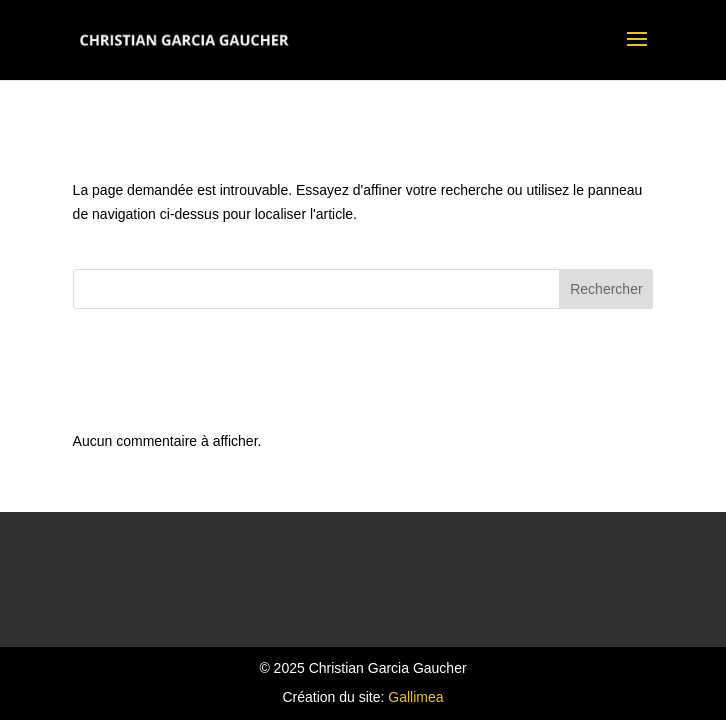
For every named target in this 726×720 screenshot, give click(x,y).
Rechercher (606, 289)
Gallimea (415, 697)
